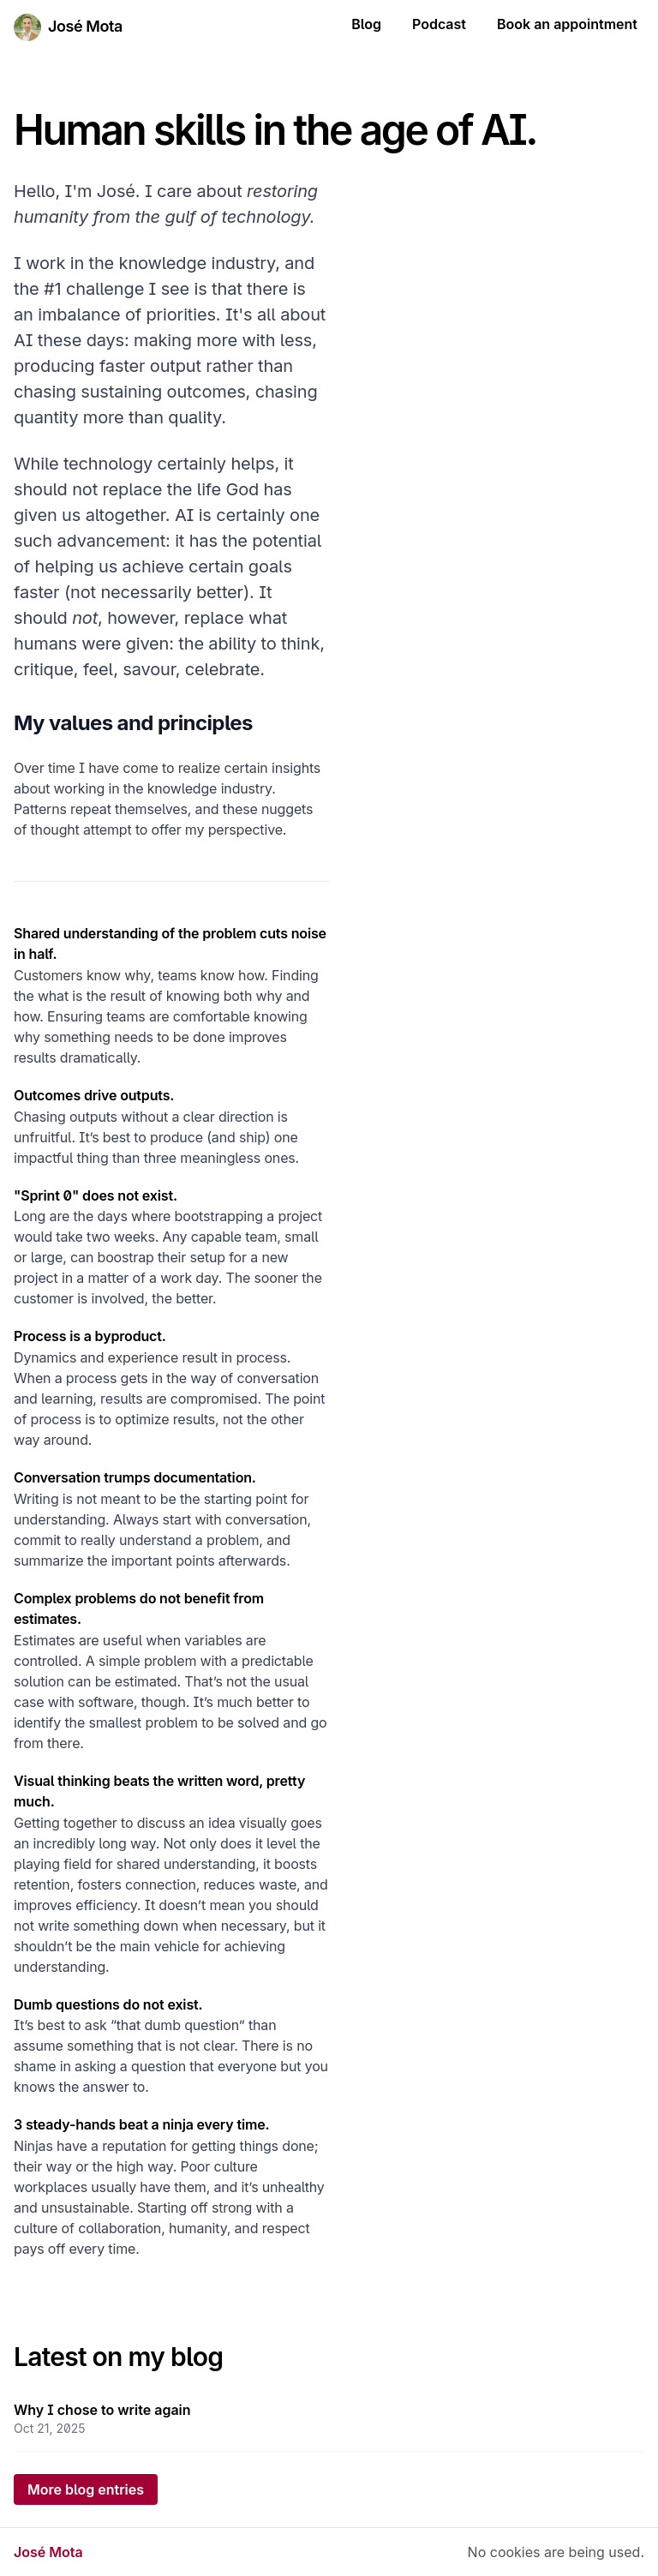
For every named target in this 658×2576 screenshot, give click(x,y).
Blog (366, 24)
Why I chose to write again (102, 2409)
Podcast (439, 24)
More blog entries (85, 2489)
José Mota (85, 26)
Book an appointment (567, 24)
